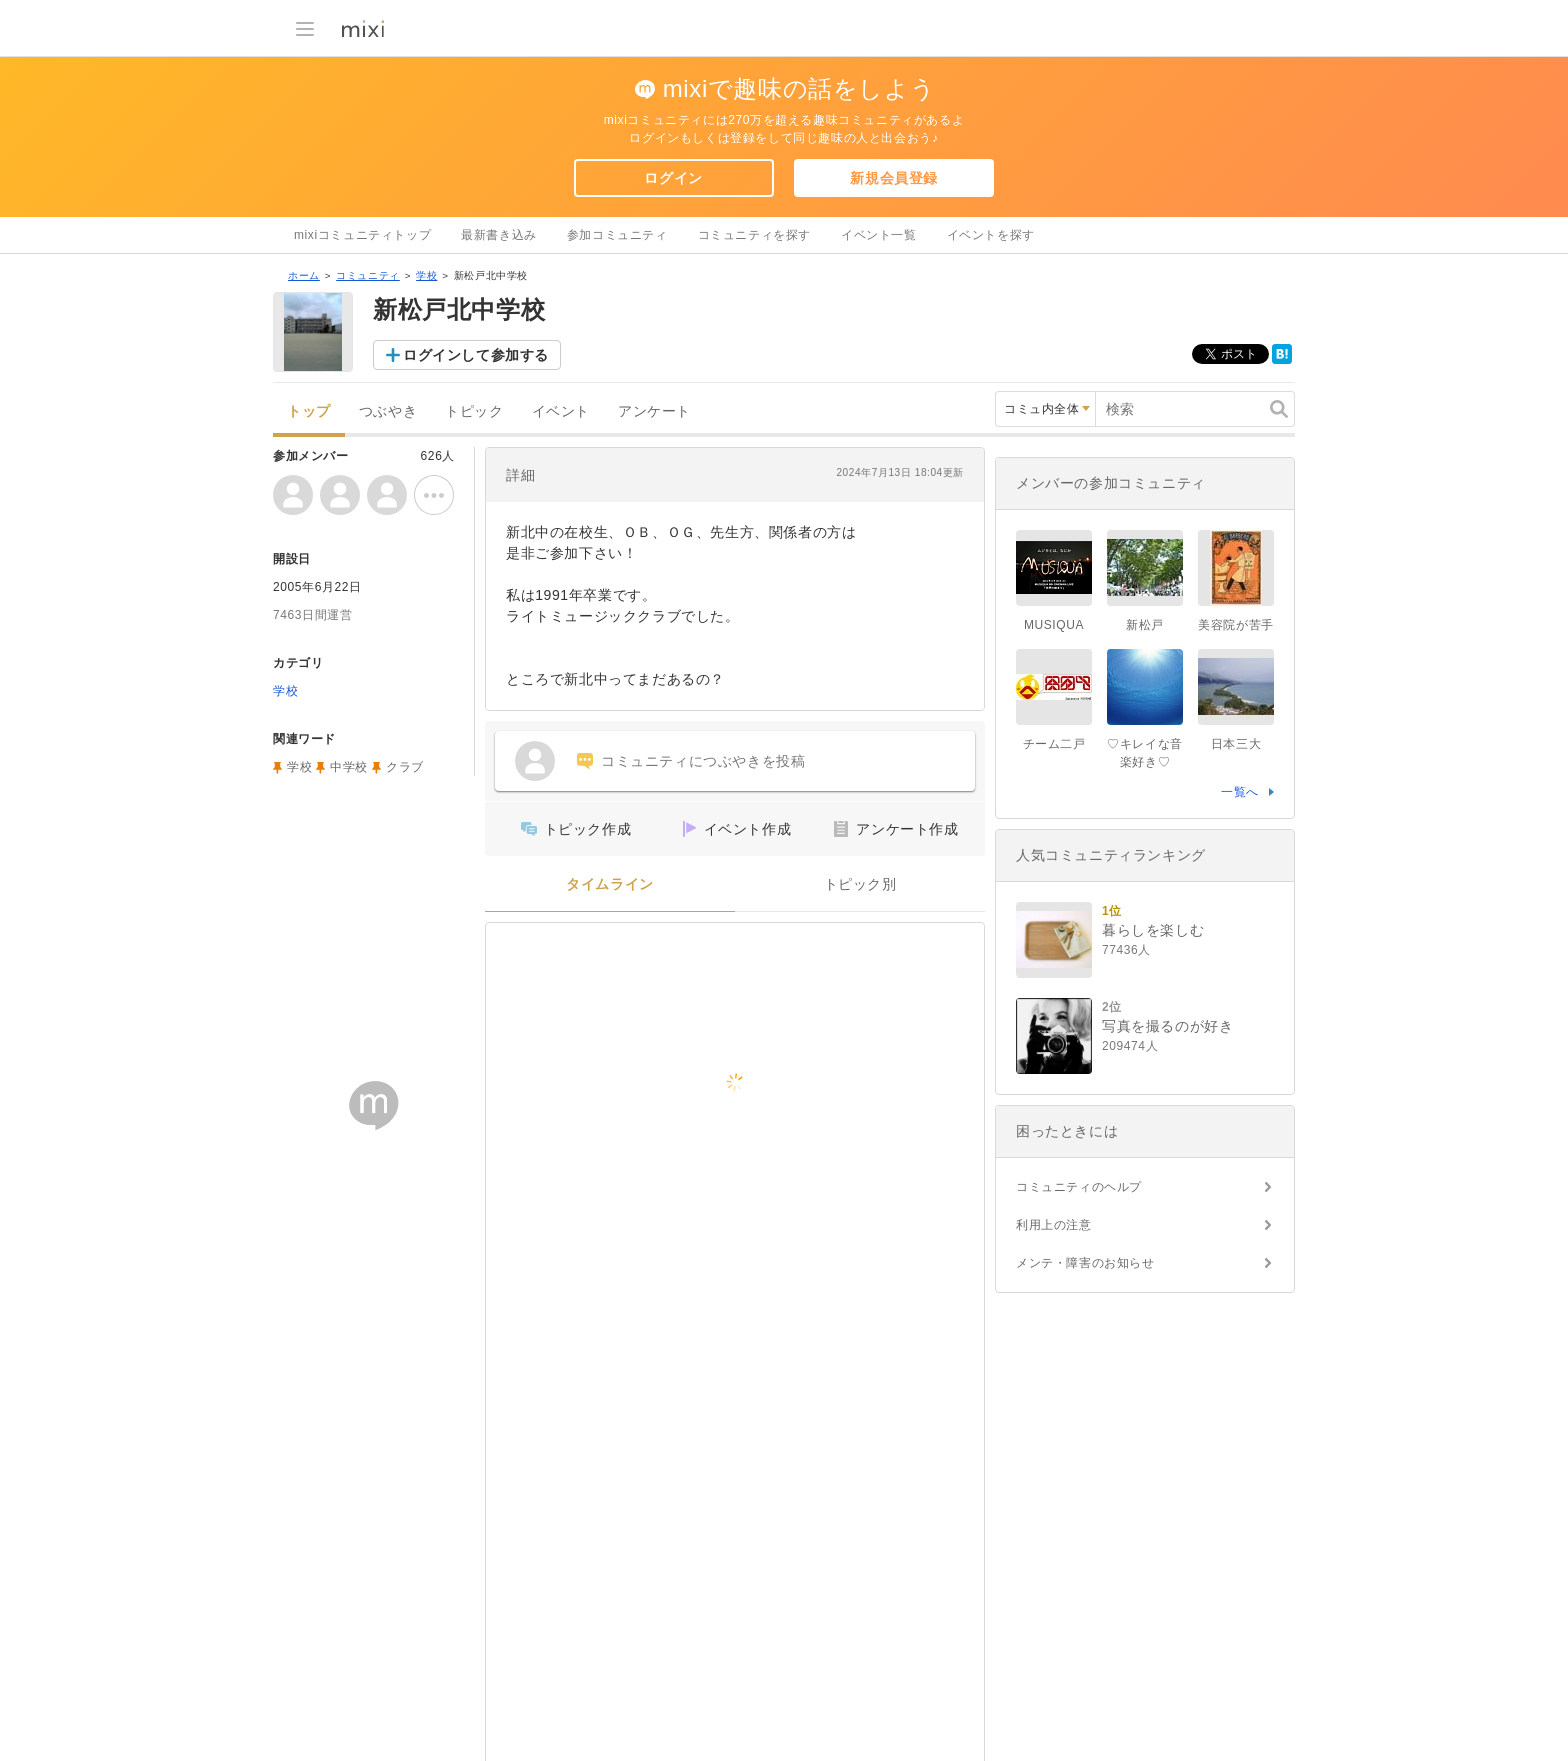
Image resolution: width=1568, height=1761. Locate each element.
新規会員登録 (894, 178)
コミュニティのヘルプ (1079, 1187)
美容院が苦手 (1236, 625)
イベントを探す (991, 235)
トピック (474, 411)
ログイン (673, 178)
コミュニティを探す (754, 235)
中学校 (349, 767)
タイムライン (610, 884)
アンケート (654, 411)
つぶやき (388, 411)
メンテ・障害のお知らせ (1085, 1263)
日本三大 (1236, 744)
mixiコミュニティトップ (362, 235)
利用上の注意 (1054, 1225)
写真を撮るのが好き (1167, 1026)
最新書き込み (499, 235)
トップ (309, 411)
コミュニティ (368, 275)
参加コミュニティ (617, 235)
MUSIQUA (1054, 625)
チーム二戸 (1054, 744)
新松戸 (1145, 625)
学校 (426, 275)
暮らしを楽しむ (1153, 930)
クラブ (405, 767)
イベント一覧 (879, 235)
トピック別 (860, 884)
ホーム (304, 275)
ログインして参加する (476, 355)
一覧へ (1240, 792)
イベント (561, 411)
